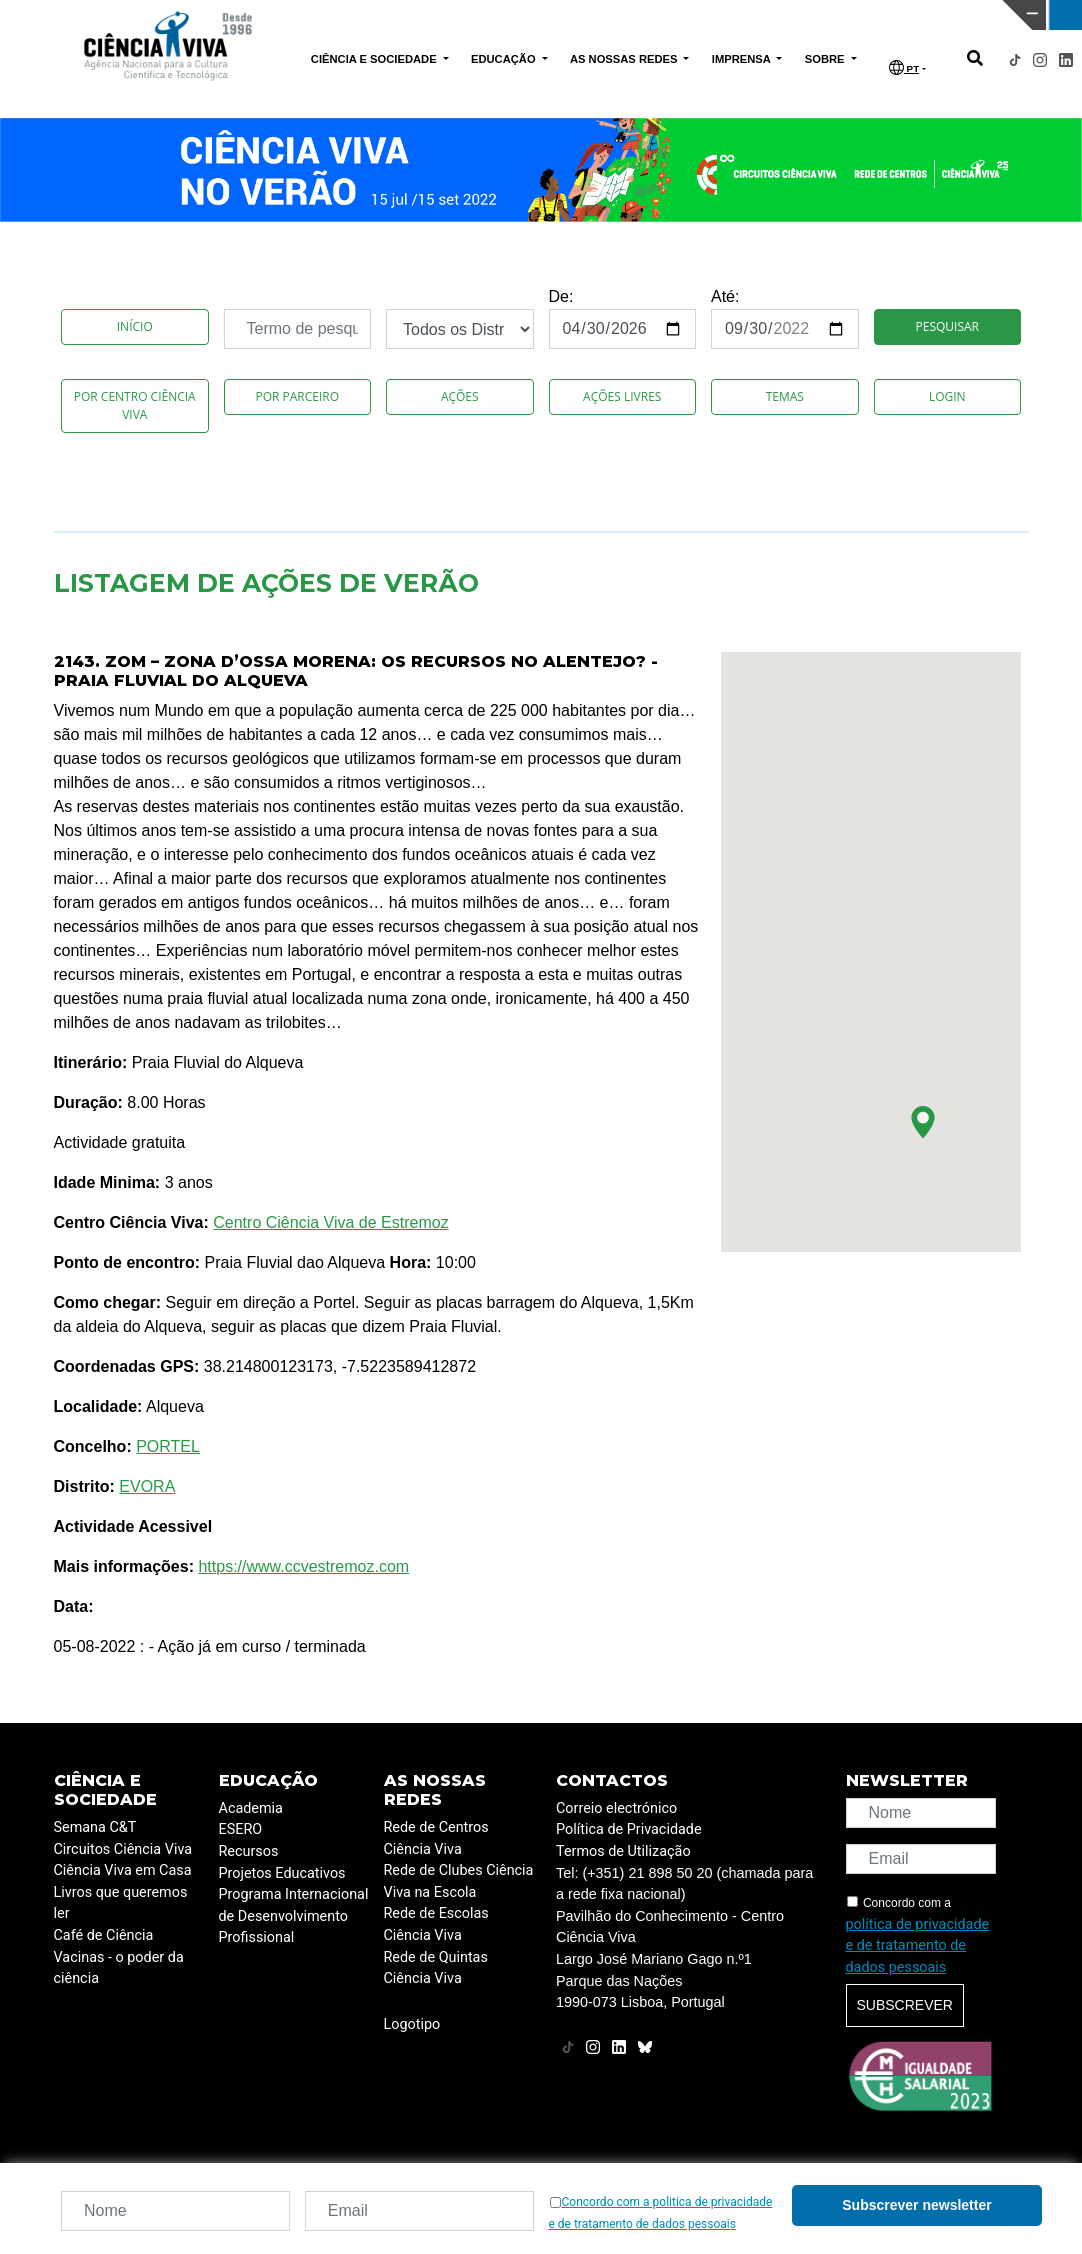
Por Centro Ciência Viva (135, 405)
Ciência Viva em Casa (123, 1870)
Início (135, 326)
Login (947, 396)
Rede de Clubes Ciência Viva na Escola (459, 1881)
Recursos (249, 1851)
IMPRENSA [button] (743, 59)
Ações (460, 396)
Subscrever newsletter (916, 2205)
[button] (923, 1122)
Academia (251, 1808)
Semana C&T (95, 1827)
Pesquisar (947, 326)
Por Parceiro (297, 396)
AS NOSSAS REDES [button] (625, 59)
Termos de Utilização (623, 1851)
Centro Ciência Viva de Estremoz (330, 1222)
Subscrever (905, 2005)
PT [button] (904, 67)
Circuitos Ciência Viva (123, 1849)
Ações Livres (622, 396)
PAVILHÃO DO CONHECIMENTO (471, 13)
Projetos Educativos (282, 1873)
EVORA (147, 1486)
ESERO (241, 1829)
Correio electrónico (616, 1808)
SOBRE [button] (826, 59)
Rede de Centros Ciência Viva (436, 1838)
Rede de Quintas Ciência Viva (436, 1968)
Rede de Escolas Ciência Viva (436, 1924)
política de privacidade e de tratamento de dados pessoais (918, 1946)
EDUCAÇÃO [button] (505, 59)
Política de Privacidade (629, 1829)
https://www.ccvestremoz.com (303, 1566)
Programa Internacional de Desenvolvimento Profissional (294, 1916)
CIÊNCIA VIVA (716, 15)
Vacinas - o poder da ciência (119, 1968)
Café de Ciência (104, 1935)
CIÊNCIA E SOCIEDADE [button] (375, 59)
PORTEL (168, 1446)
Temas (785, 396)
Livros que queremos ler (121, 1903)
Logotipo (412, 2024)
